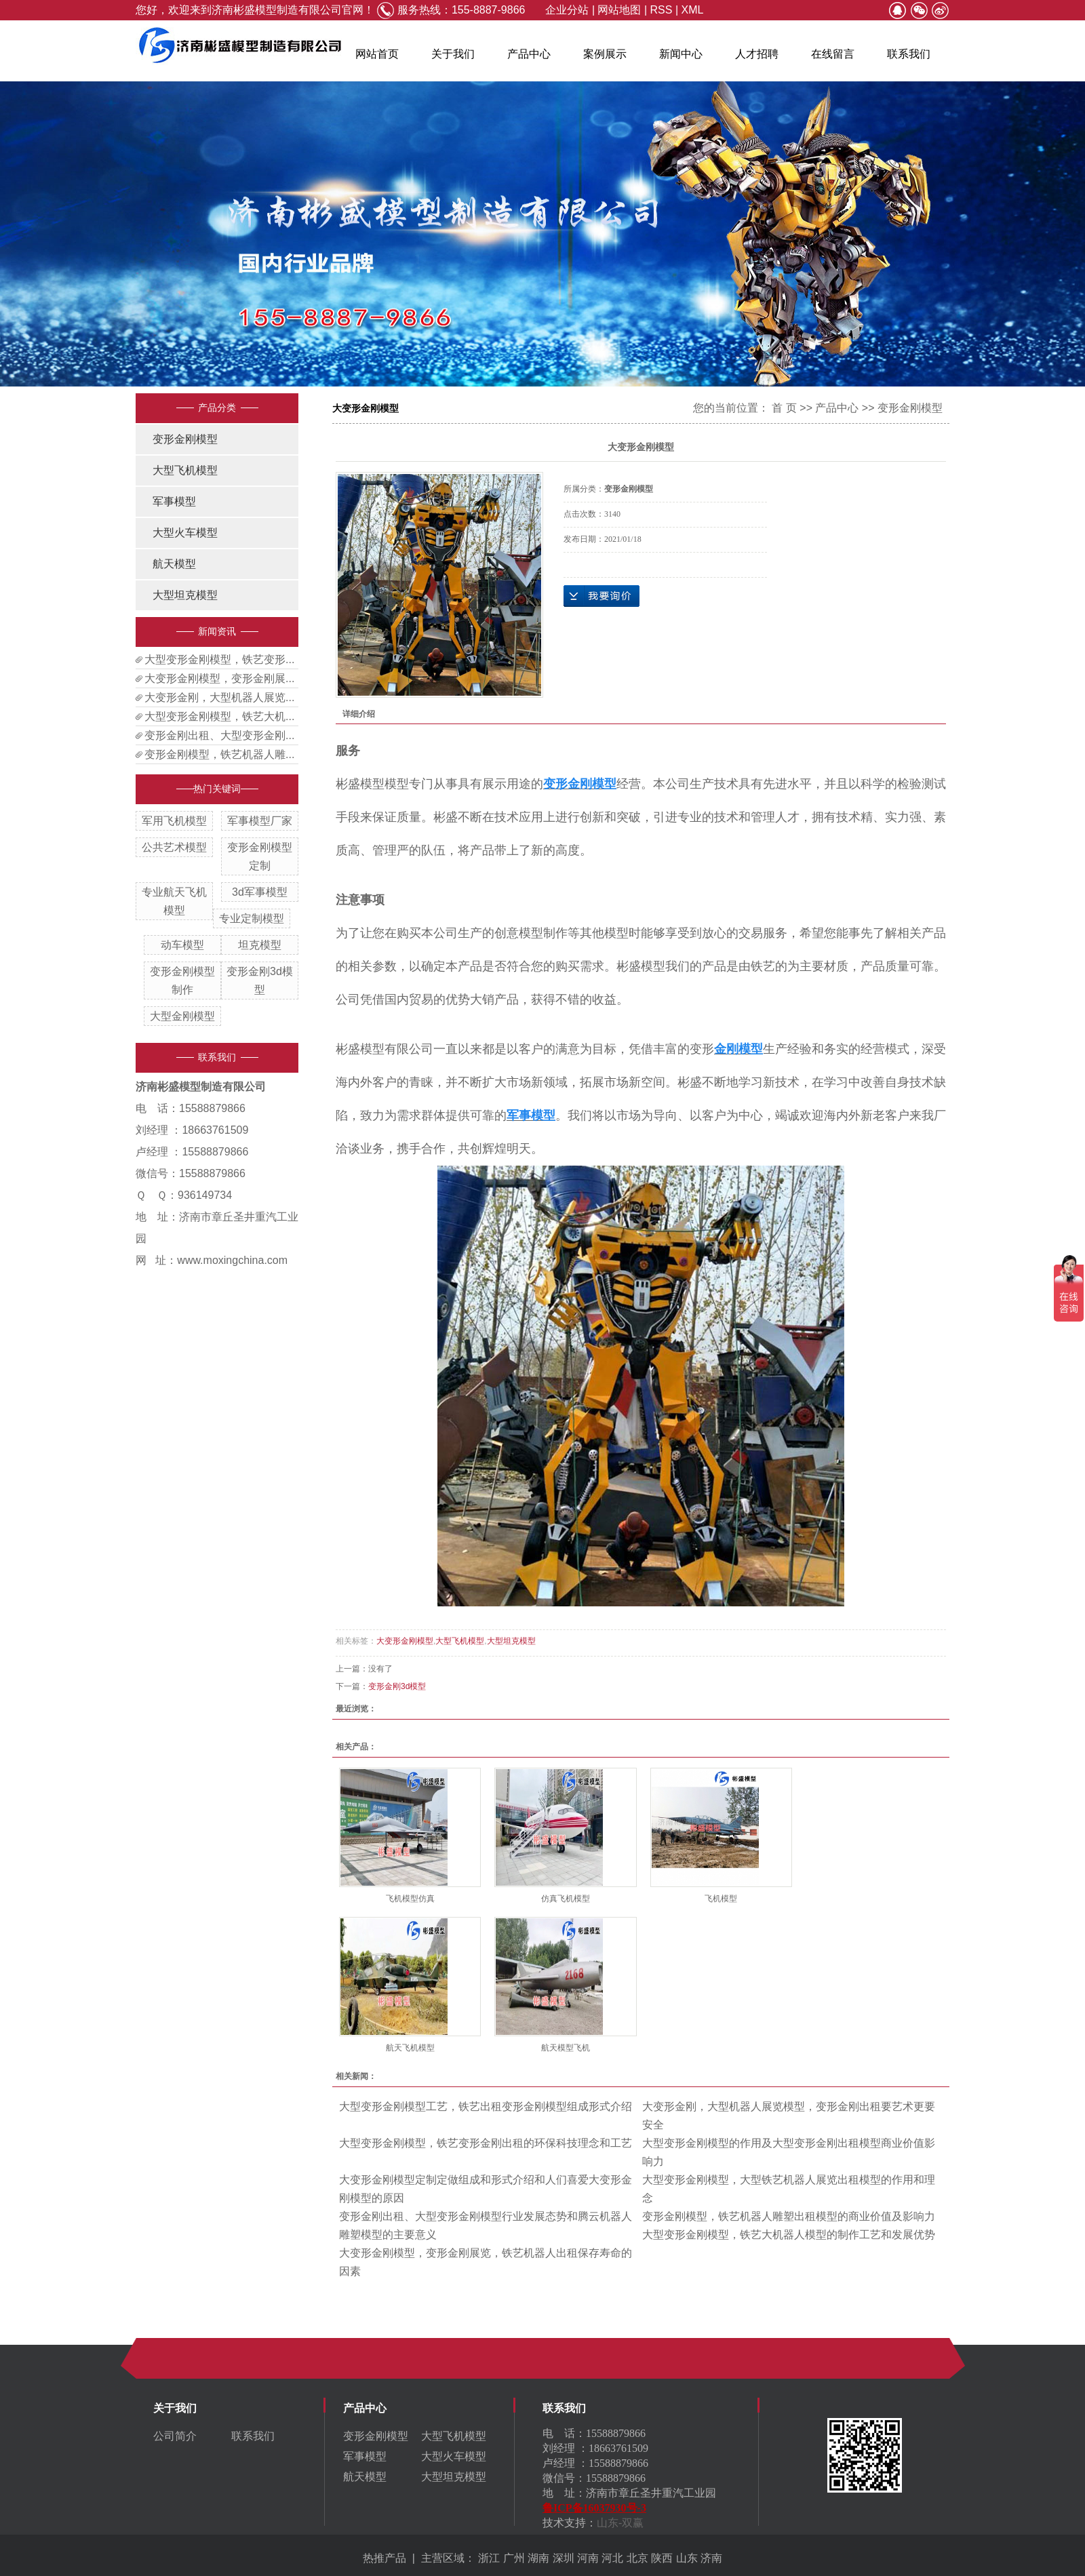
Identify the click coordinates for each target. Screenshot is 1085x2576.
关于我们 (453, 54)
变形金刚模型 (185, 439)
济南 (711, 2558)
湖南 (538, 2558)
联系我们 (908, 54)
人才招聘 (756, 54)
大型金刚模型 (182, 1016)
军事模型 (174, 501)
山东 (687, 2558)
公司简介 (175, 2436)
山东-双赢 (620, 2523)
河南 (588, 2558)
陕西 (662, 2558)
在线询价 (601, 596)
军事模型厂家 (259, 821)
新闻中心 (681, 54)
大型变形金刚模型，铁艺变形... (219, 659)
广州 (514, 2558)
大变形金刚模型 (404, 1641)
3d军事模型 (260, 892)
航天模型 (174, 564)
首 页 (784, 408)
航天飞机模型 (410, 2048)
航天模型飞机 (565, 2048)
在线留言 (832, 54)
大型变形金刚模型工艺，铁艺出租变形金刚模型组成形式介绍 (485, 2106)
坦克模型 (259, 945)
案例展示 (605, 54)
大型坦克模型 (185, 595)
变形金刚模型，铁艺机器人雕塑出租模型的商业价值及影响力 (788, 2216)
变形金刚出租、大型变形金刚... (219, 735)
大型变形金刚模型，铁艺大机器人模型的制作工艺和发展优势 (788, 2234)
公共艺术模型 (174, 847)
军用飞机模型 (174, 821)
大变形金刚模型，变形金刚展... (219, 678)
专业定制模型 (251, 918)
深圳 (563, 2558)
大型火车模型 (185, 532)
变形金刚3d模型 (397, 1686)
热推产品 (384, 2558)
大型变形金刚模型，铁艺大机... (219, 716)
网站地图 (619, 10)
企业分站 (567, 10)
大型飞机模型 (185, 470)
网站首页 (377, 54)
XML (692, 10)
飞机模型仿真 (410, 1898)
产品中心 (529, 54)
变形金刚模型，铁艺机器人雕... (219, 754)
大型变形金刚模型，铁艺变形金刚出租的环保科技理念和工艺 (485, 2143)
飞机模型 (721, 1898)
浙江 (489, 2558)
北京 (637, 2558)
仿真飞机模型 (565, 1898)
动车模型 (182, 945)
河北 (612, 2558)
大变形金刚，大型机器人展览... (219, 697)
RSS (661, 10)
